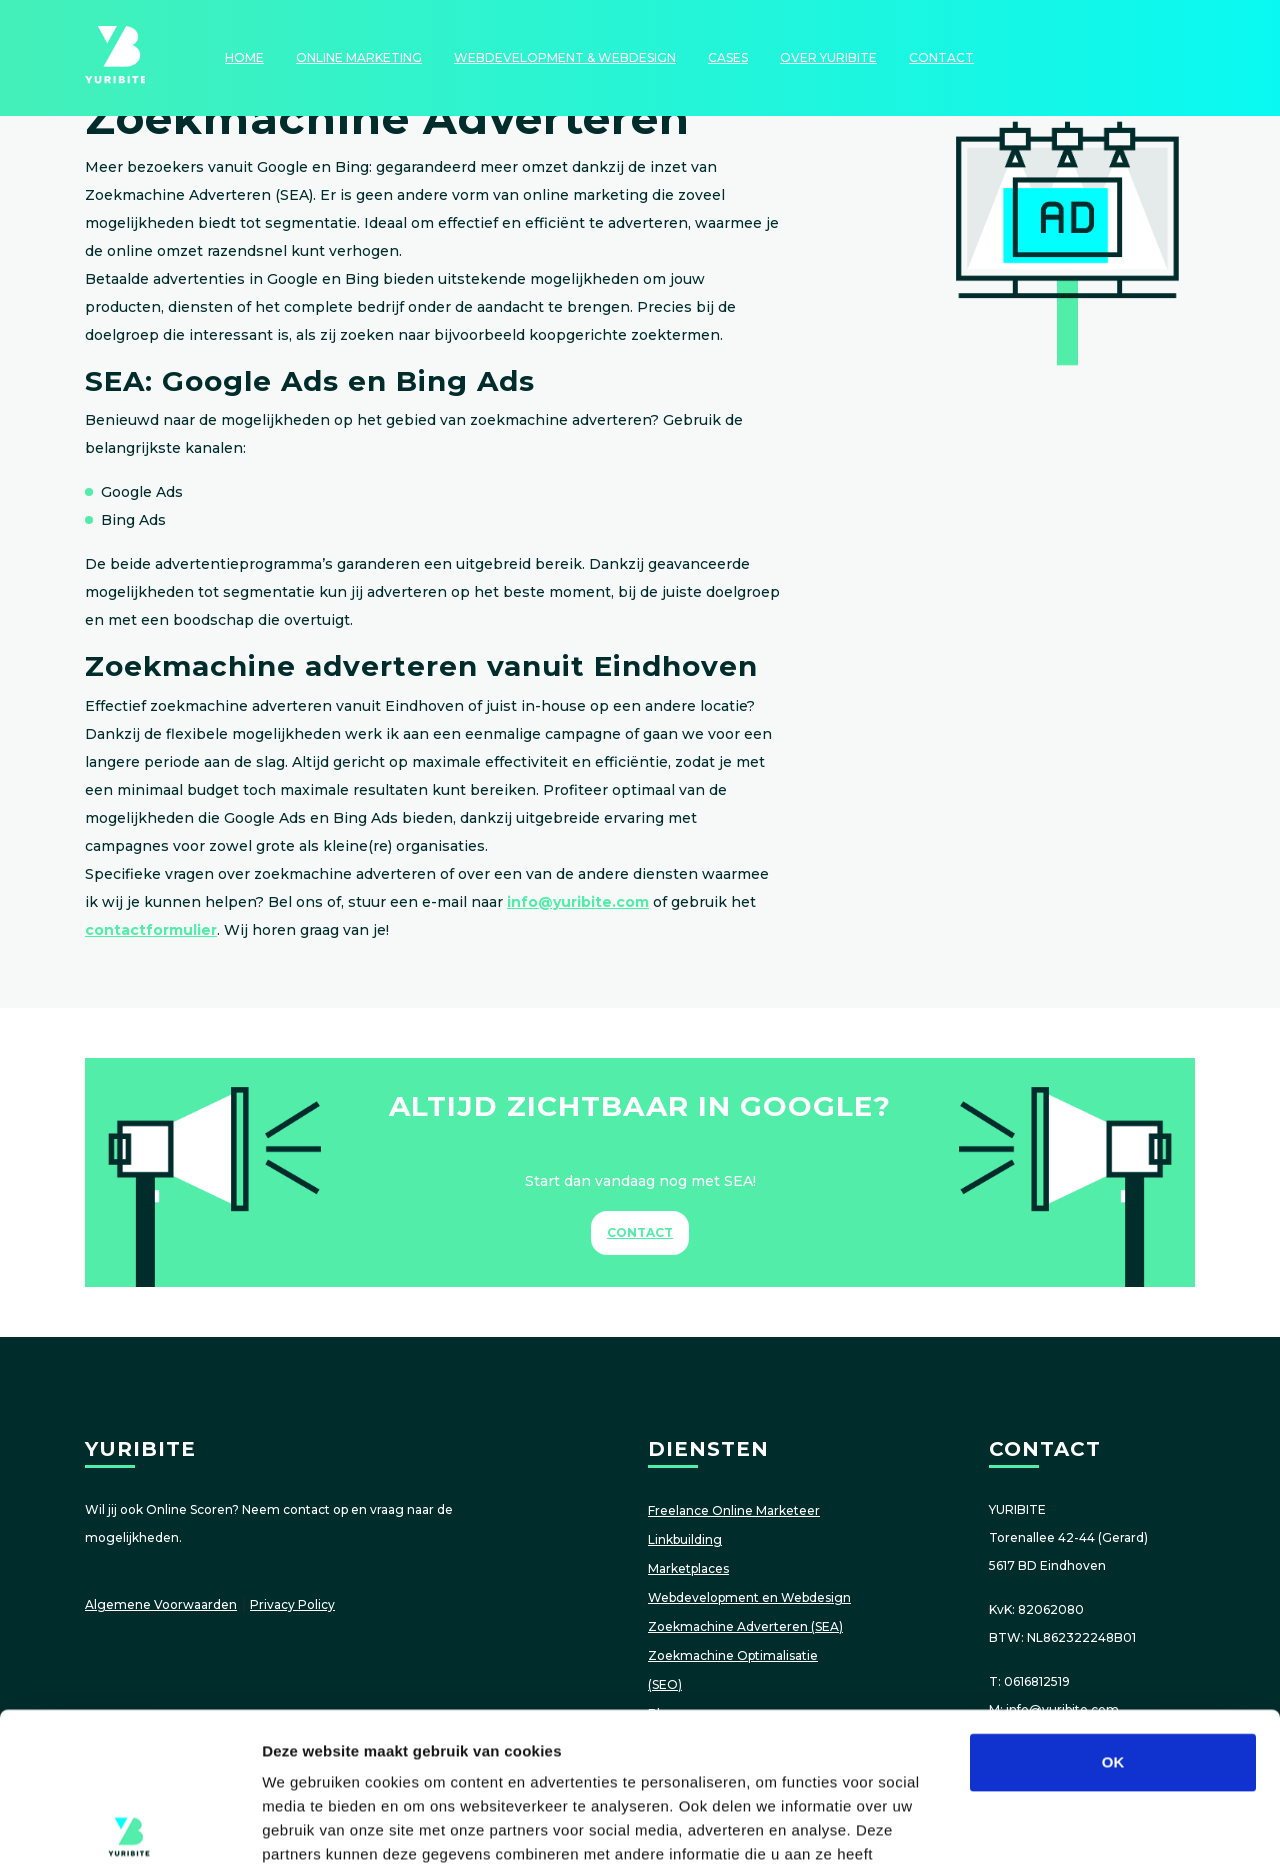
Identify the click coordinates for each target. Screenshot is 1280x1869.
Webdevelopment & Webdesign (565, 57)
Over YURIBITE (828, 57)
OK (1113, 1608)
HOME (244, 57)
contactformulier (151, 930)
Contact (941, 57)
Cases (728, 57)
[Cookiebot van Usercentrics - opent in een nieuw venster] (129, 1830)
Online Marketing (359, 57)
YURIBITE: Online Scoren (115, 58)
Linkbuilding (685, 1539)
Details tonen (1080, 1829)
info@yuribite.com (578, 902)
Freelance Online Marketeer (734, 1510)
